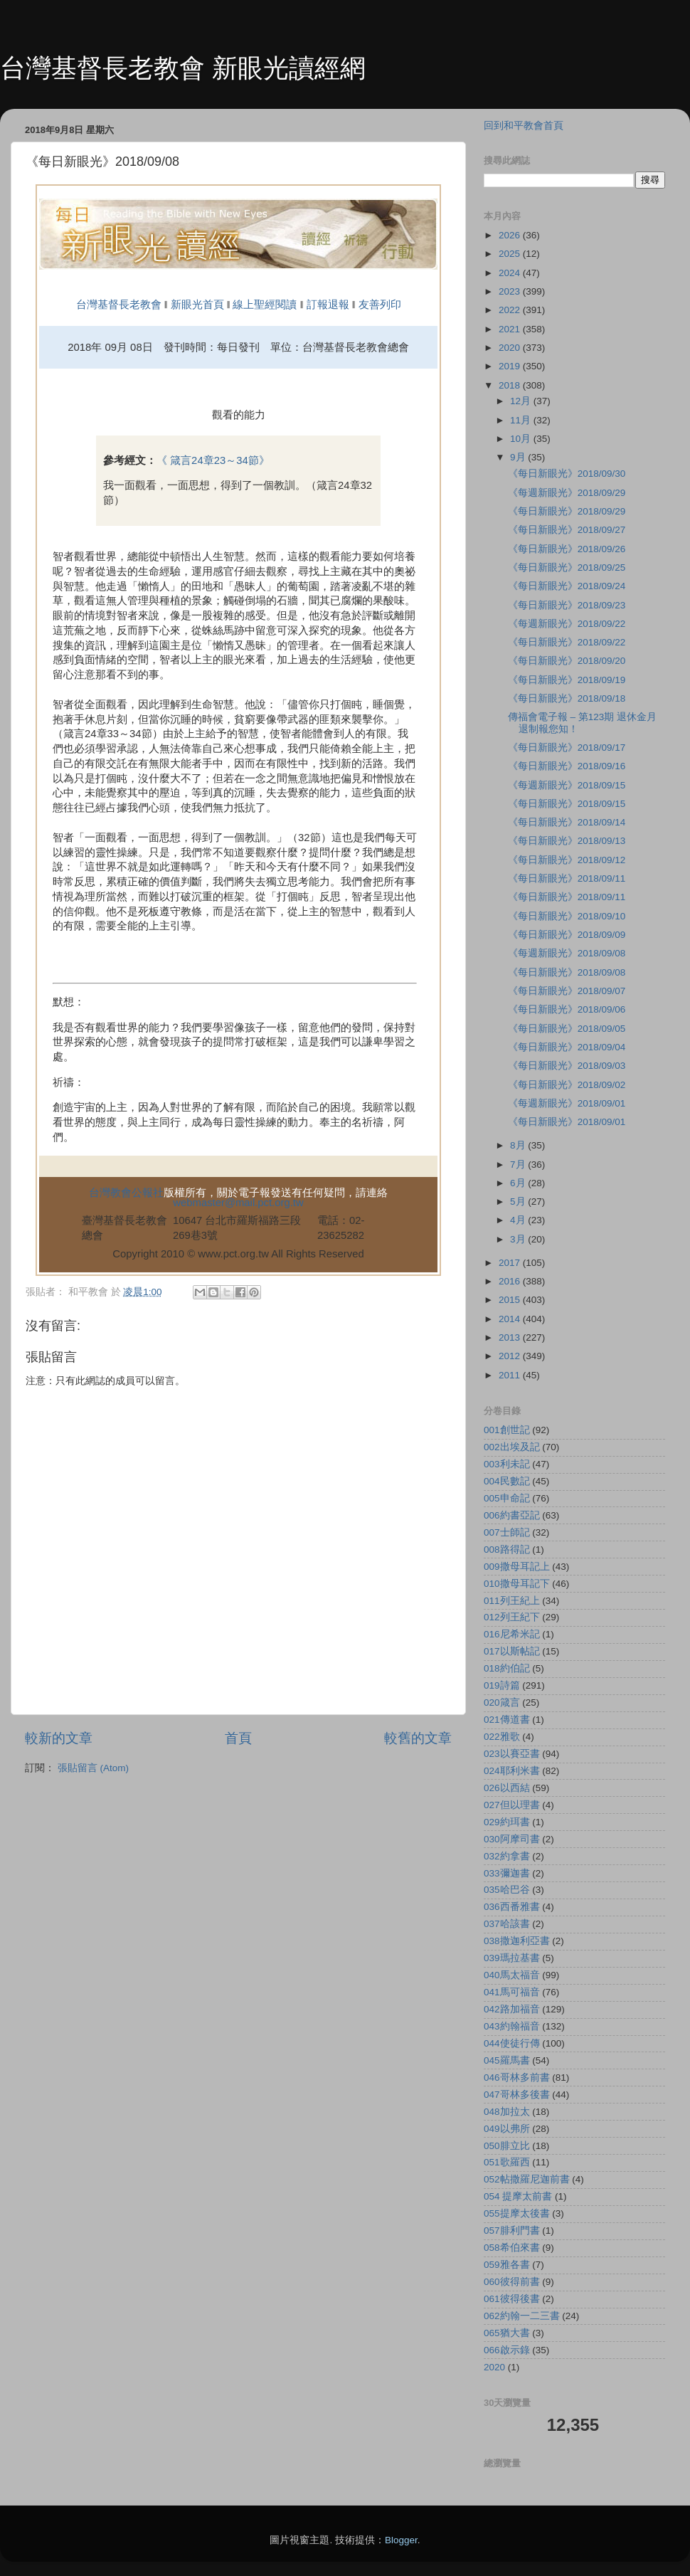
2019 (511, 366)
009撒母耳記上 (517, 1566)
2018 (511, 385)
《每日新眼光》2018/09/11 (567, 878)
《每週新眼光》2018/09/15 (567, 785)
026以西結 (507, 1788)
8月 (519, 1145)
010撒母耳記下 (517, 1583)
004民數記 (507, 1481)
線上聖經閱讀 (263, 304)
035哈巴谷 (507, 1889)
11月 (522, 420)
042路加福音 (512, 2009)
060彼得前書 (512, 2281)
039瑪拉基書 (512, 1958)
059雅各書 (507, 2264)
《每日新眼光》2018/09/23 (567, 605)
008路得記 (507, 1549)
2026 (511, 235)
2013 (511, 1337)
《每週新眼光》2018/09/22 (567, 623)
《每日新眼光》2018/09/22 (567, 642)
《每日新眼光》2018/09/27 (567, 529)
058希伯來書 (512, 2247)
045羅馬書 (507, 2060)
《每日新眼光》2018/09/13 (567, 840)
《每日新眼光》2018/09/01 (567, 1122)
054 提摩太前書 (518, 2196)
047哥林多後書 (517, 2094)
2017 (511, 1262)
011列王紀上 (512, 1600)
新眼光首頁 (197, 304)
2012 (511, 1356)
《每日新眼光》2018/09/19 (567, 680)
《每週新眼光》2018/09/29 (567, 492)
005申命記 (507, 1498)
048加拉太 (507, 2111)
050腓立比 (507, 2145)
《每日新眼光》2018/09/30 (567, 473)
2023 (511, 291)
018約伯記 (507, 1668)
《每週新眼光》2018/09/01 (567, 1103)
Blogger (401, 2540)
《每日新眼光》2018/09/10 (567, 916)
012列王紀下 (512, 1617)
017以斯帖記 (512, 1651)
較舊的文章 (418, 1738)
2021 (511, 329)
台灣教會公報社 (126, 1192)
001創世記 (507, 1430)
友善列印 (380, 304)
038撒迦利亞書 (517, 1941)
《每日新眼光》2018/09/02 (567, 1085)
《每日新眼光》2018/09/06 (567, 1009)
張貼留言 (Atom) (93, 1768)
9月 (519, 457)
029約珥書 (507, 1822)
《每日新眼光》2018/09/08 (567, 972)
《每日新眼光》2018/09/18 (567, 698)
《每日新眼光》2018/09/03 (567, 1065)
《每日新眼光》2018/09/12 (567, 860)
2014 (511, 1319)
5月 (519, 1201)
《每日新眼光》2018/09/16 (567, 766)
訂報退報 (328, 304)
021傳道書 (507, 1719)
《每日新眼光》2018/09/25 (567, 567)
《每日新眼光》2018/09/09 (567, 934)
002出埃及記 (512, 1447)
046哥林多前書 (517, 2077)
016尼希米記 (512, 1634)
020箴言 (502, 1702)
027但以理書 (512, 1805)
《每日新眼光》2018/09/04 (567, 1047)
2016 (511, 1281)
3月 (519, 1239)
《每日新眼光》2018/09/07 (567, 991)
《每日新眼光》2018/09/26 (567, 549)
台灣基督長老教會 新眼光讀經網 (183, 68)
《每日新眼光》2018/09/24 (567, 586)
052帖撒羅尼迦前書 (527, 2179)
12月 (522, 401)
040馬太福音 (512, 1975)
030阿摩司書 (512, 1839)
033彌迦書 (507, 1873)
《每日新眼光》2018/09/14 (567, 822)
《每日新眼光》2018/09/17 (567, 747)
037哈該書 (507, 1923)
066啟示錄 (507, 2350)
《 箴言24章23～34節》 (213, 460)
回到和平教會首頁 (523, 125)
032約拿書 (507, 1856)
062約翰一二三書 (522, 2316)
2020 (511, 347)
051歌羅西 (507, 2162)
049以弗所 (507, 2128)
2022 (511, 310)
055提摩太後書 (517, 2213)
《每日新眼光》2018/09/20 (567, 660)
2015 (511, 1299)
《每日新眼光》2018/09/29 (567, 511)
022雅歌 (502, 1736)
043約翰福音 (512, 2026)
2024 (511, 273)
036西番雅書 (512, 1906)
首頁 (238, 1738)
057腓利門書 (512, 2230)
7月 (519, 1164)
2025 (511, 253)
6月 (519, 1183)
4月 (519, 1220)
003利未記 (507, 1464)
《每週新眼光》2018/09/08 (567, 953)
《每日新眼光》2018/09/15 (567, 803)
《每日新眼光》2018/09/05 (567, 1028)
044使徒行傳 (512, 2043)
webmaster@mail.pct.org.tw (238, 1202)
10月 (522, 438)
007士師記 (507, 1532)
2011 (511, 1375)
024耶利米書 (512, 1770)
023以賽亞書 (512, 1753)
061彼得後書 (512, 2298)
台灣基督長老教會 (118, 304)
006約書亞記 (512, 1515)
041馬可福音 (512, 1992)
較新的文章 (58, 1738)
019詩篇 (502, 1685)
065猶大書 (507, 2333)
